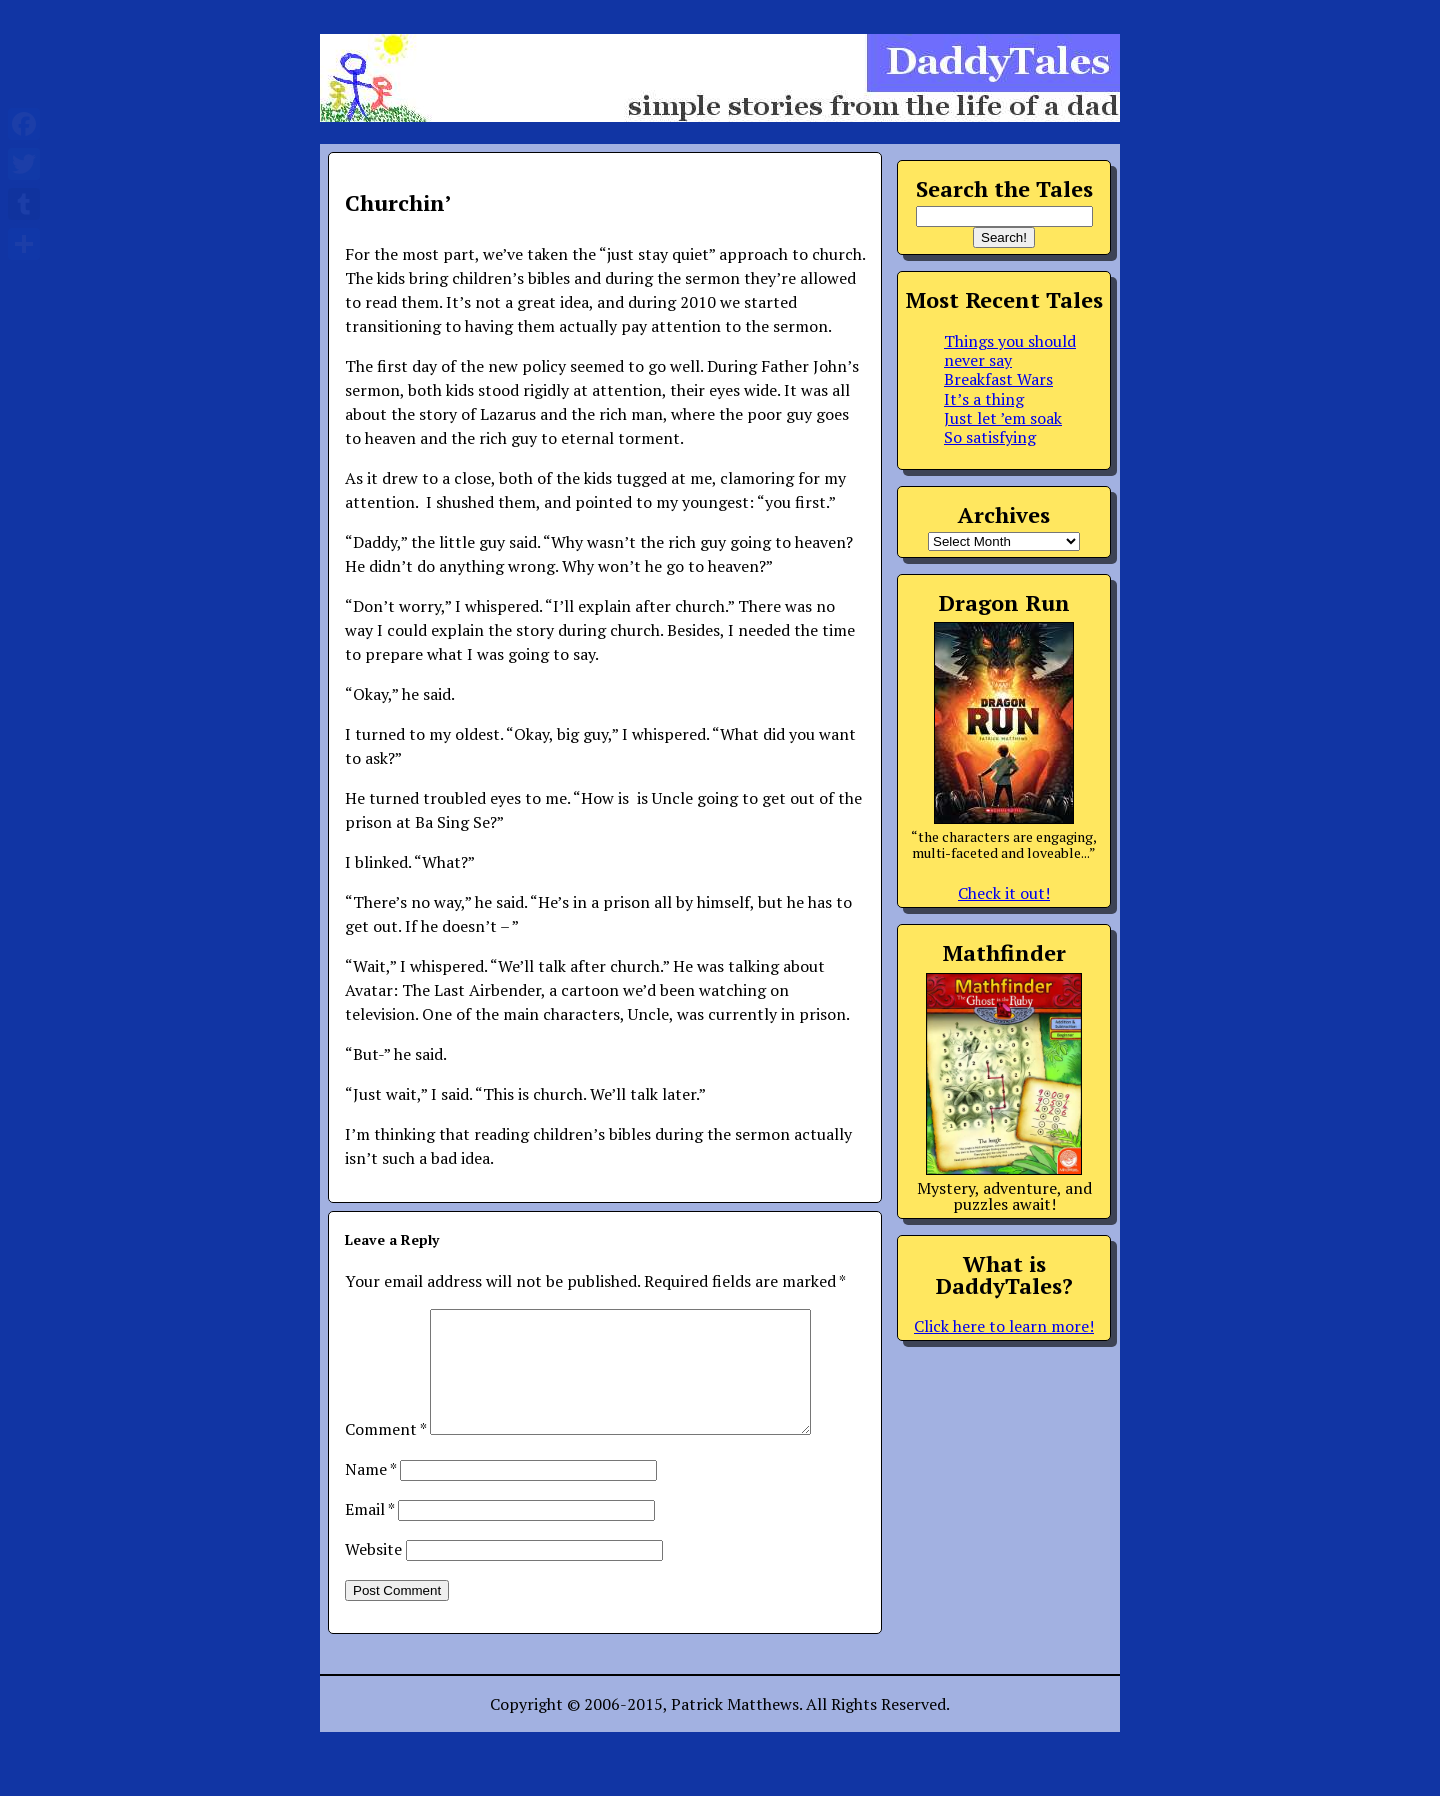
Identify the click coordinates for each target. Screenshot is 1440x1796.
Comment (385, 1453)
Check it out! (1004, 893)
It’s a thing (984, 399)
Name (370, 1493)
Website (373, 1573)
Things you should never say (1010, 350)
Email (369, 1533)
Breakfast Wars (998, 379)
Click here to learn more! (1004, 1326)
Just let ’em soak (1003, 418)
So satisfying (990, 437)
